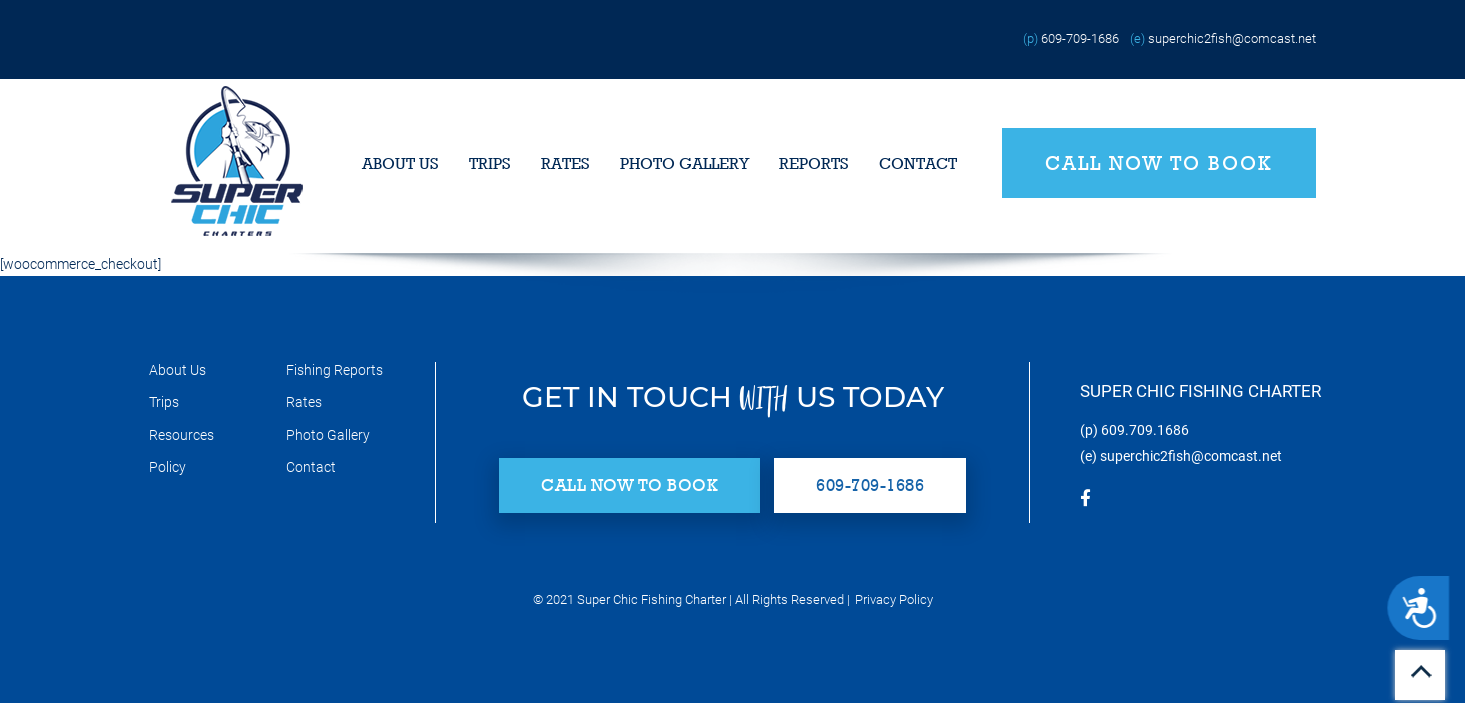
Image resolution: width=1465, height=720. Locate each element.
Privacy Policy (894, 599)
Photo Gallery (684, 163)
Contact (918, 163)
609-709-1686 (1080, 38)
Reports (814, 163)
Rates (565, 163)
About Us (400, 163)
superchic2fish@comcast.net (1232, 38)
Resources (181, 435)
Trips (490, 163)
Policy (167, 467)
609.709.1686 (1145, 430)
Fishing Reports (334, 370)
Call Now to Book (1159, 163)
